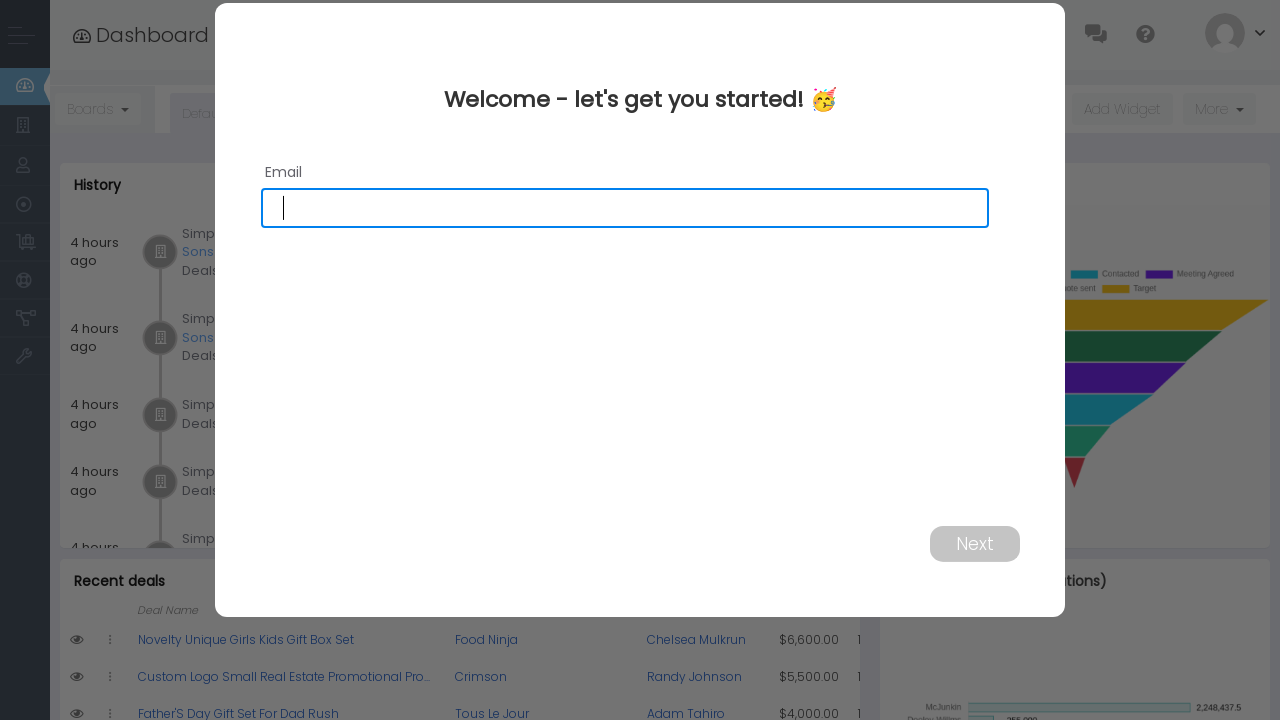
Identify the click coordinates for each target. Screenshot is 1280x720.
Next (975, 543)
